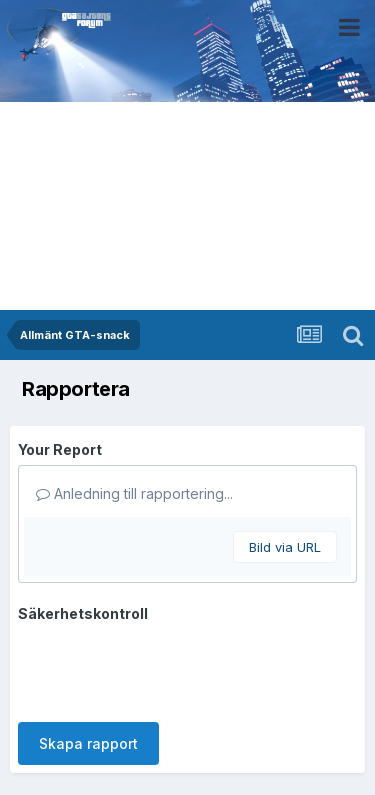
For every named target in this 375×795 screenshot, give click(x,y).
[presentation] (170, 668)
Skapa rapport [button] (88, 743)
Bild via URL (285, 547)
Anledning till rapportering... (134, 493)
